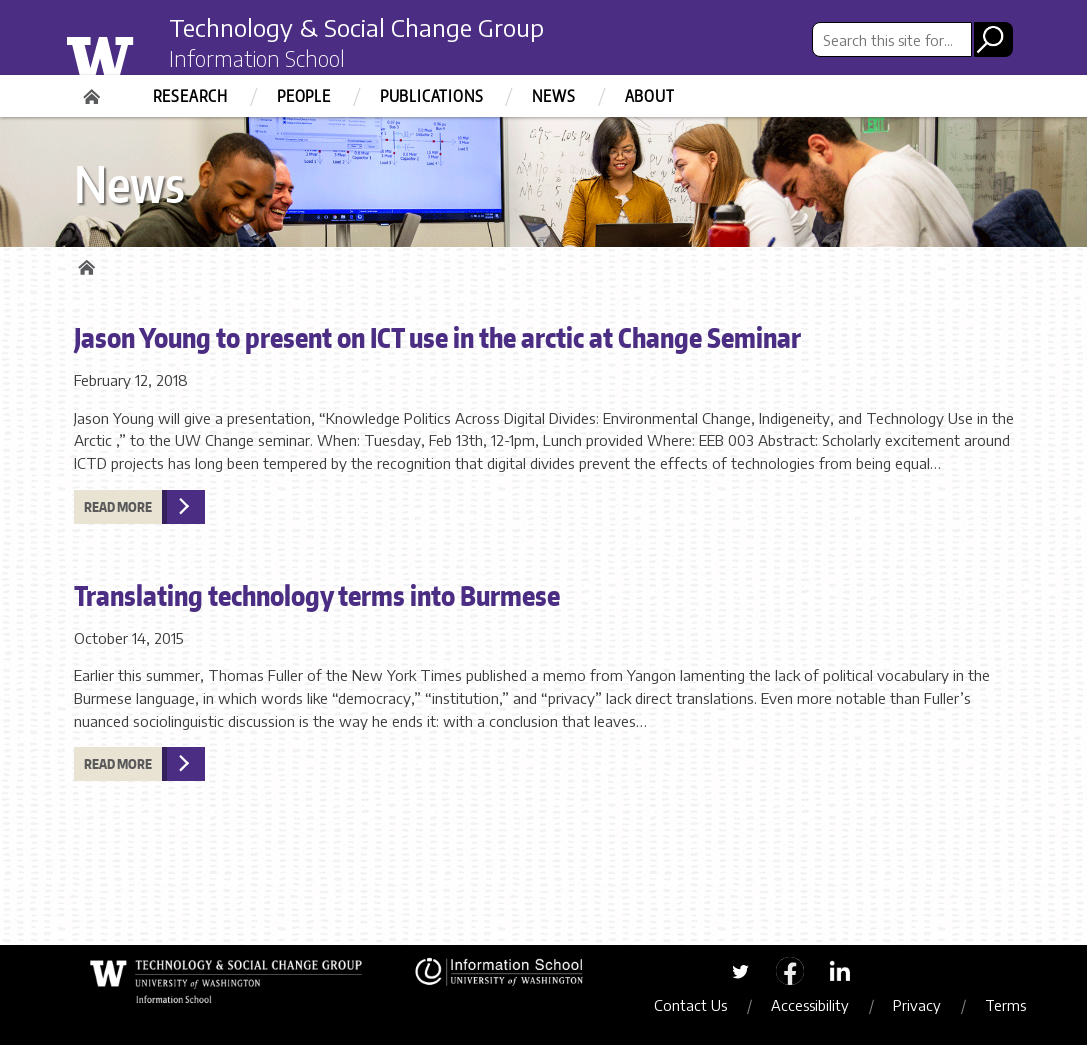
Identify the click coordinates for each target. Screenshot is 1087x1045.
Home (94, 90)
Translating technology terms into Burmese (317, 595)
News (553, 96)
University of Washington (140, 53)
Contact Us (690, 1005)
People (304, 96)
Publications (432, 96)
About (650, 96)
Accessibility (810, 1005)
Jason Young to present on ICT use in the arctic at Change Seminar (437, 337)
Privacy (917, 1005)
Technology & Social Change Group (356, 27)
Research (190, 96)
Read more (118, 507)
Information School (257, 58)
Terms (1005, 1005)
